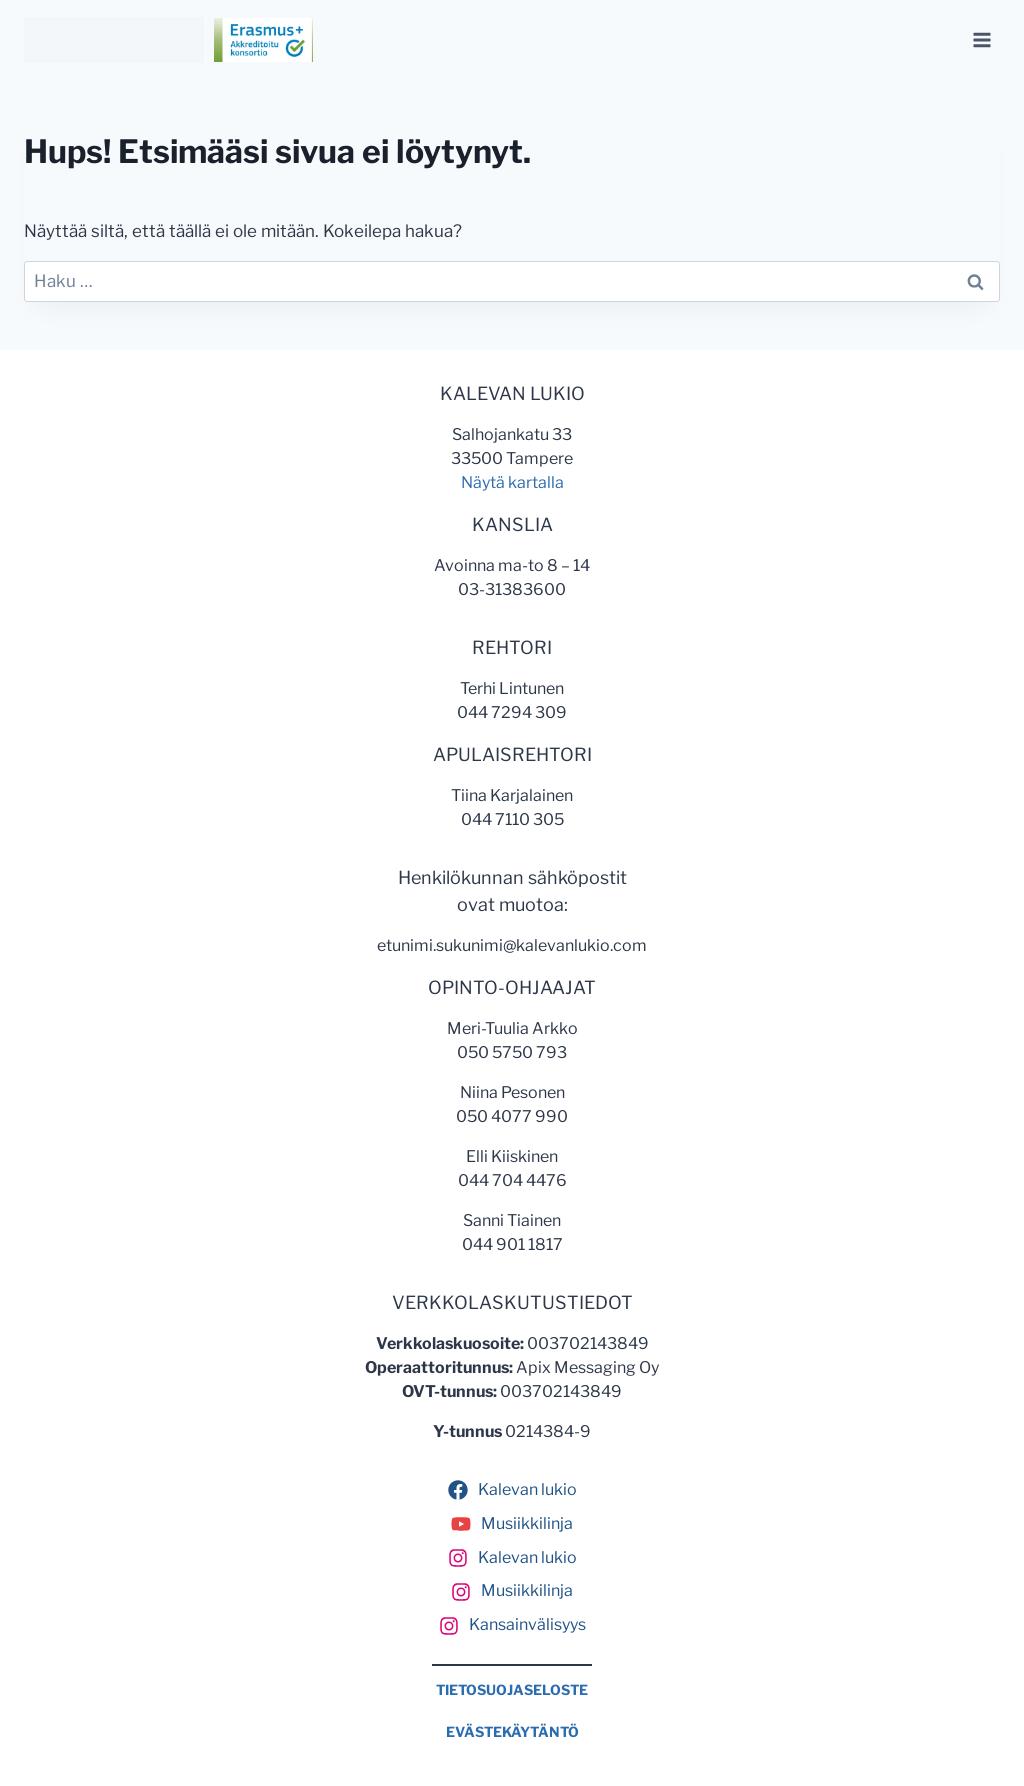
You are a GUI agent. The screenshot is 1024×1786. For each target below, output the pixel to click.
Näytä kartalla (512, 482)
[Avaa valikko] (981, 39)
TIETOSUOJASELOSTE (512, 1690)
